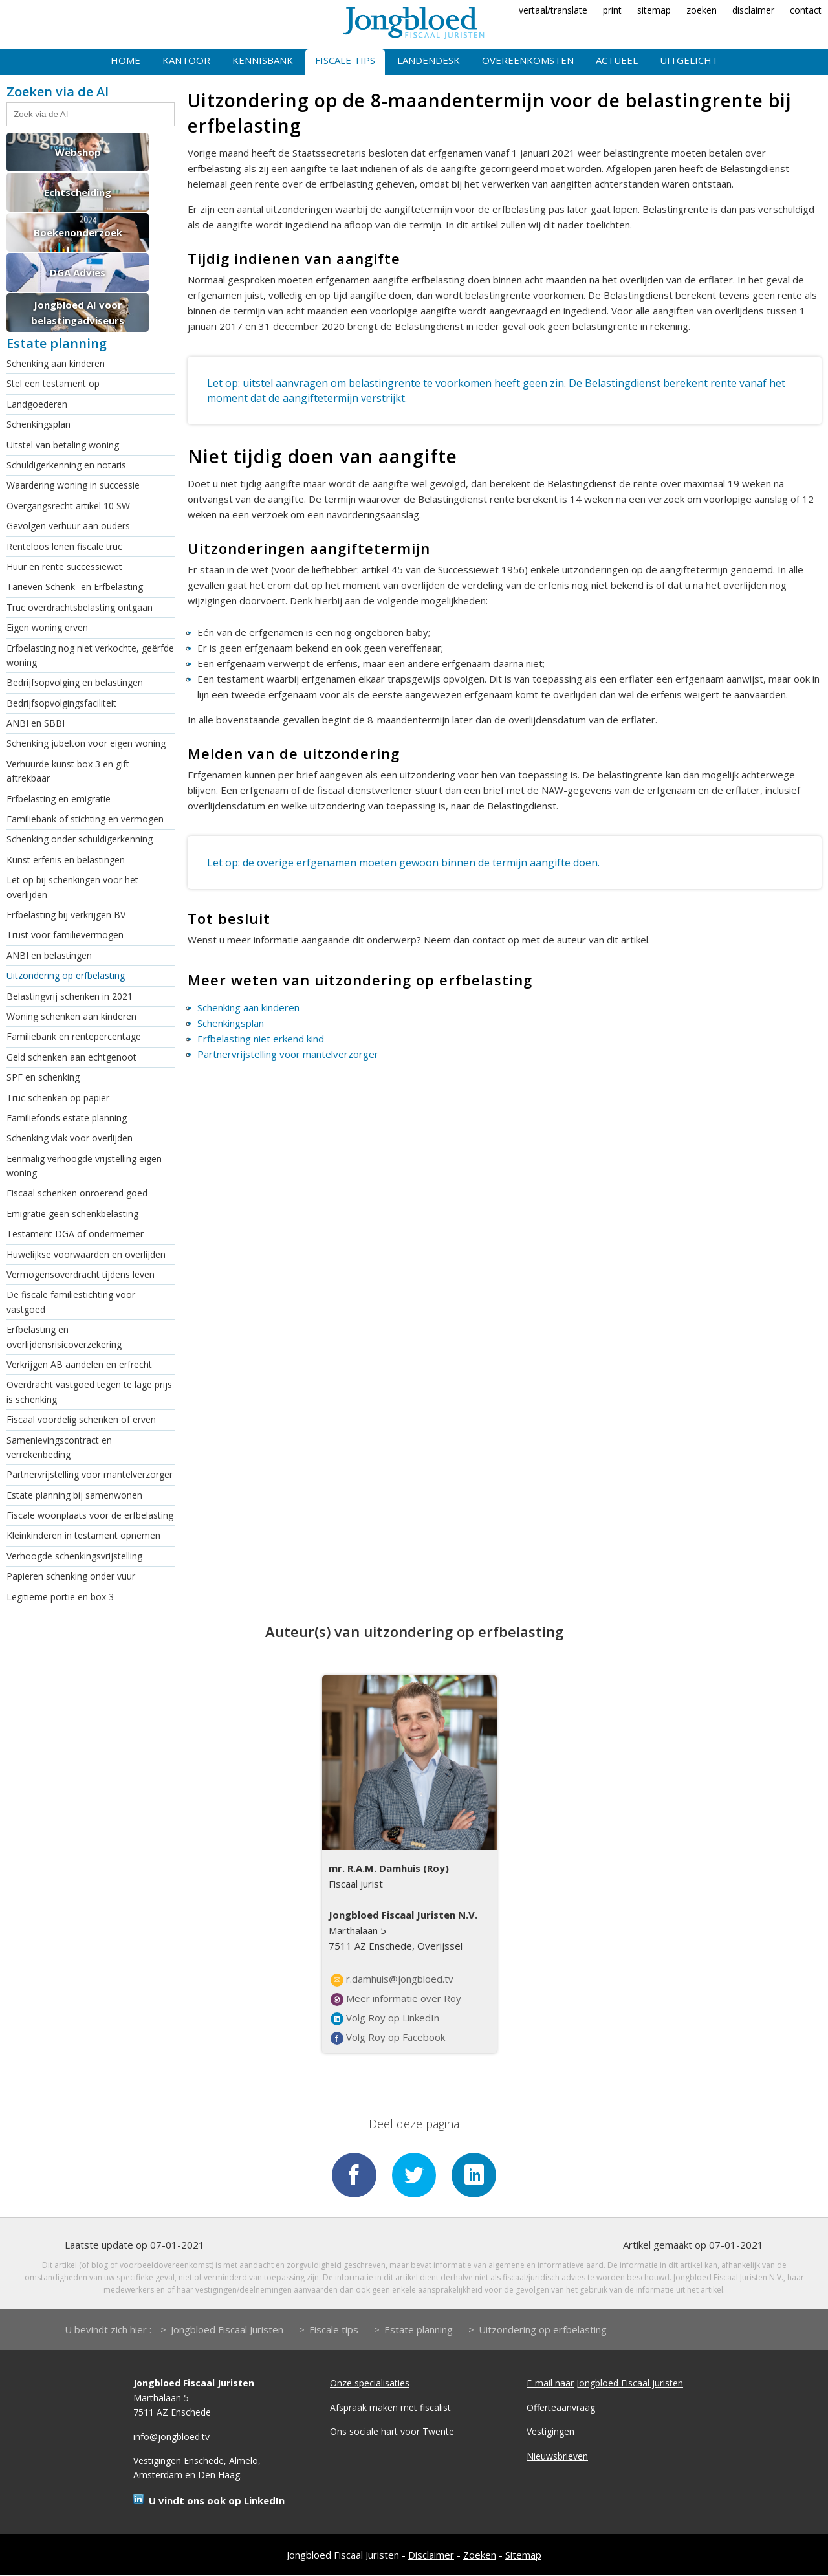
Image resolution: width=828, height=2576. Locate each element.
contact (806, 10)
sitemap (654, 10)
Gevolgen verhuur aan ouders (68, 526)
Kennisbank (262, 60)
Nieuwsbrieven (557, 2456)
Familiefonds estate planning (66, 1118)
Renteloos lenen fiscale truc (64, 546)
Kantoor (186, 60)
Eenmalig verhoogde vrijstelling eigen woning (84, 1165)
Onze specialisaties (369, 2384)
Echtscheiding (77, 192)
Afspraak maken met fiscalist (390, 2408)
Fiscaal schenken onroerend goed (76, 1193)
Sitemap (523, 2555)
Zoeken (479, 2555)
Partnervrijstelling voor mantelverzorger (89, 1474)
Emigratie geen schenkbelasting (72, 1213)
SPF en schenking (43, 1077)
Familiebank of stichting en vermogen (85, 819)
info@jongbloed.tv (171, 2437)
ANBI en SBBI (35, 723)
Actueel (617, 60)
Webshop (78, 152)
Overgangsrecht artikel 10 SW (68, 506)
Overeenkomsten (528, 60)
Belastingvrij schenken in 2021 (69, 996)
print (612, 10)
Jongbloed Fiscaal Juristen (227, 2330)
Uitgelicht (689, 60)
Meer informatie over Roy (396, 1999)
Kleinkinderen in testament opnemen (83, 1535)
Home (125, 60)
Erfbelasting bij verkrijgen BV (65, 914)
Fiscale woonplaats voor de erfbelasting (89, 1515)
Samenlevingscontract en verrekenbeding (59, 1447)
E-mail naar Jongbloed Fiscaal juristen (605, 2384)
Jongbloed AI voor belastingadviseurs (77, 312)
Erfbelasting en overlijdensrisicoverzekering (64, 1336)
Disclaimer (431, 2555)
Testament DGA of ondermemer (75, 1233)
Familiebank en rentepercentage (73, 1036)
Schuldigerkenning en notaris (66, 465)
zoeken (701, 10)
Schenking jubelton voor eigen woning (86, 743)
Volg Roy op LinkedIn (385, 2018)
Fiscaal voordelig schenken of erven (81, 1419)
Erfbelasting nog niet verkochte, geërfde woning (90, 655)
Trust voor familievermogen (65, 935)
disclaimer (753, 10)
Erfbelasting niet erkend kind (260, 1038)
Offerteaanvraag (561, 2408)
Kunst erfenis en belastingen (65, 859)
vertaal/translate (553, 10)
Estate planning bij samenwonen (74, 1495)
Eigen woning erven (47, 627)
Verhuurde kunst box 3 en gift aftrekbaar (67, 771)
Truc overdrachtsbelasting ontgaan (79, 607)
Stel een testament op (53, 383)
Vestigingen (550, 2432)
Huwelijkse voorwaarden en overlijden (86, 1254)
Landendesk (428, 60)
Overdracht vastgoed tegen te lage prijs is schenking (89, 1391)
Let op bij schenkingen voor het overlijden (72, 887)
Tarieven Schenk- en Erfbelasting (74, 586)
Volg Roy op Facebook (388, 2038)
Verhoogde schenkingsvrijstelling (74, 1556)
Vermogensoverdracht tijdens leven (80, 1274)
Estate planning (418, 2330)
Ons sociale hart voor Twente (392, 2432)
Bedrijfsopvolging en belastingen (74, 682)
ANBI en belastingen (49, 955)
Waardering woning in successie (73, 485)
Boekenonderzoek (78, 232)
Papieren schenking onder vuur (70, 1576)
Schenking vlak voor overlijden (69, 1138)
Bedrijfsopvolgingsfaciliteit (61, 703)
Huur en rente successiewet (64, 566)
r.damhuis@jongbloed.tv (392, 1979)
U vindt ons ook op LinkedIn (217, 2500)
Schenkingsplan (38, 424)
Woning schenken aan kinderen (71, 1016)
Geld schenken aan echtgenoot (71, 1057)
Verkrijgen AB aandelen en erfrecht (79, 1364)
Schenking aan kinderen (55, 363)
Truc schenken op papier (57, 1098)
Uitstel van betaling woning (62, 445)
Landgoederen (36, 404)
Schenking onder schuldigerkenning (79, 839)
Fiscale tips (345, 60)
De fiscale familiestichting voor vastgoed (70, 1301)
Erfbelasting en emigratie (58, 799)
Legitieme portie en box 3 (60, 1597)
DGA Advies (77, 272)
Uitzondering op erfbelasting (65, 975)
